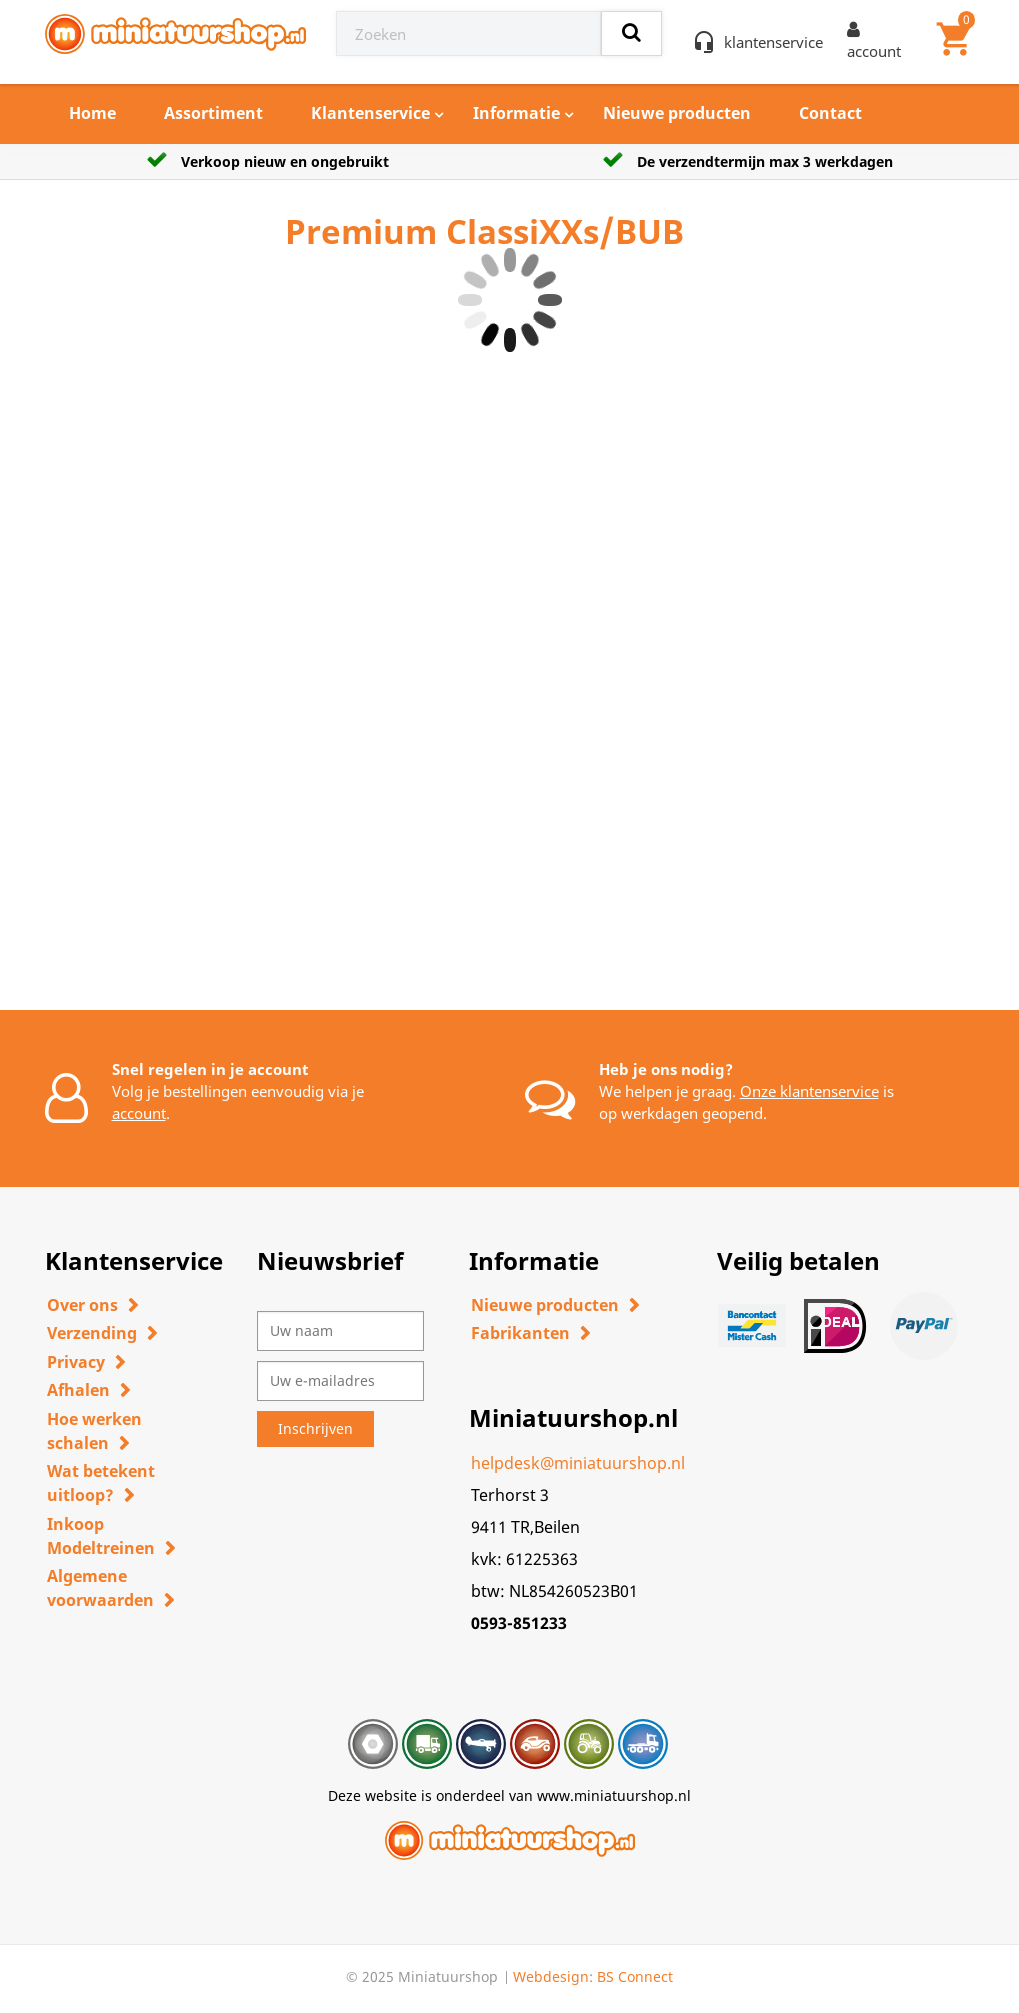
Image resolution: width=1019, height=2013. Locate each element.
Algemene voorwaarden (100, 1588)
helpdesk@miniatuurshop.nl (578, 1463)
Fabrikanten (520, 1333)
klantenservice (773, 42)
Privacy (76, 1362)
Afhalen (78, 1390)
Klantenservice (370, 113)
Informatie (516, 113)
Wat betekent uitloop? (101, 1483)
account (139, 1113)
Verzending (92, 1333)
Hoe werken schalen (94, 1431)
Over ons (82, 1305)
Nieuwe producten (677, 113)
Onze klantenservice (809, 1091)
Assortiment (213, 113)
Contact (830, 113)
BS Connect (635, 1976)
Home (92, 113)
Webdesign (551, 1976)
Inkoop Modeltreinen (101, 1536)
